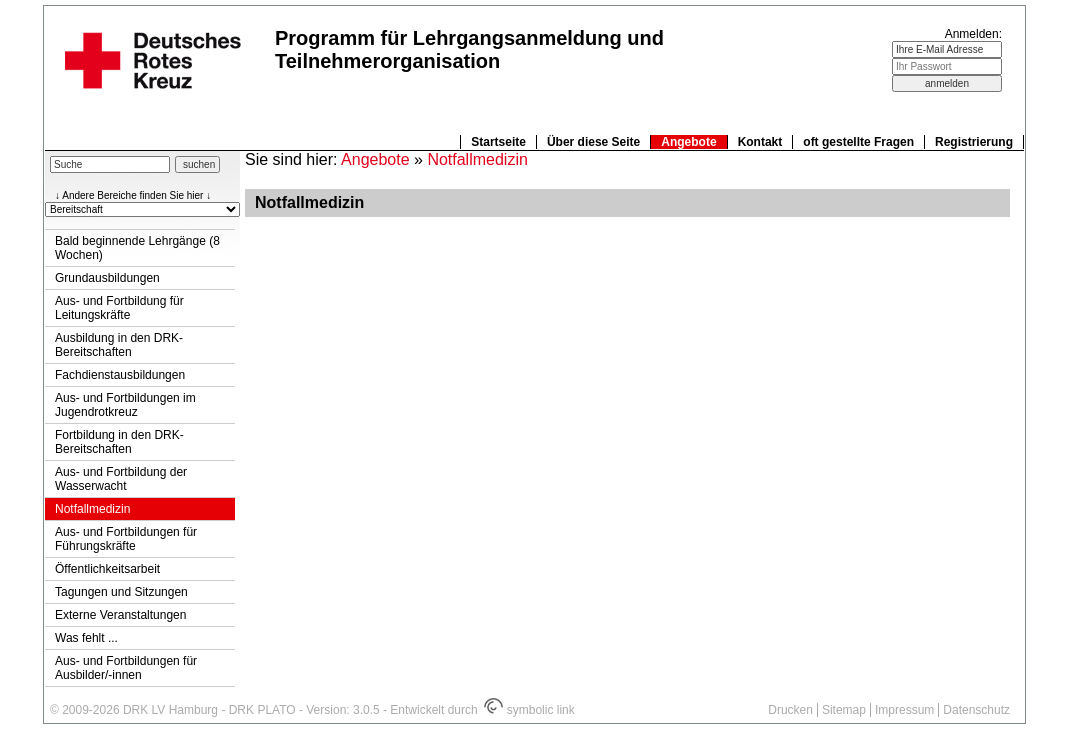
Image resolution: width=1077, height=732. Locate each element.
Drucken (790, 710)
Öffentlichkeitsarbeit (107, 569)
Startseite (498, 142)
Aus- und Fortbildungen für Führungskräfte (126, 539)
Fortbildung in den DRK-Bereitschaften (119, 442)
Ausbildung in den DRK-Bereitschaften (119, 345)
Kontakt (760, 142)
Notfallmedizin (92, 509)
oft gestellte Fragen (858, 142)
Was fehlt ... (86, 638)
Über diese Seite (593, 142)
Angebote (688, 142)
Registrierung (974, 142)
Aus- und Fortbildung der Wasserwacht (121, 479)
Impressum (904, 710)
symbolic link (529, 710)
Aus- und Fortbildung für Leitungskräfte (119, 308)
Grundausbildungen (107, 278)
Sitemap (844, 710)
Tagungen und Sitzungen (121, 592)
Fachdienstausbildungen (120, 375)
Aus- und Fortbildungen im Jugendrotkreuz (125, 405)
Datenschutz (976, 710)
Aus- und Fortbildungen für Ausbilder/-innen (126, 668)
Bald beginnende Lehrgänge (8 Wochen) (137, 248)
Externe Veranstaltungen (120, 615)
